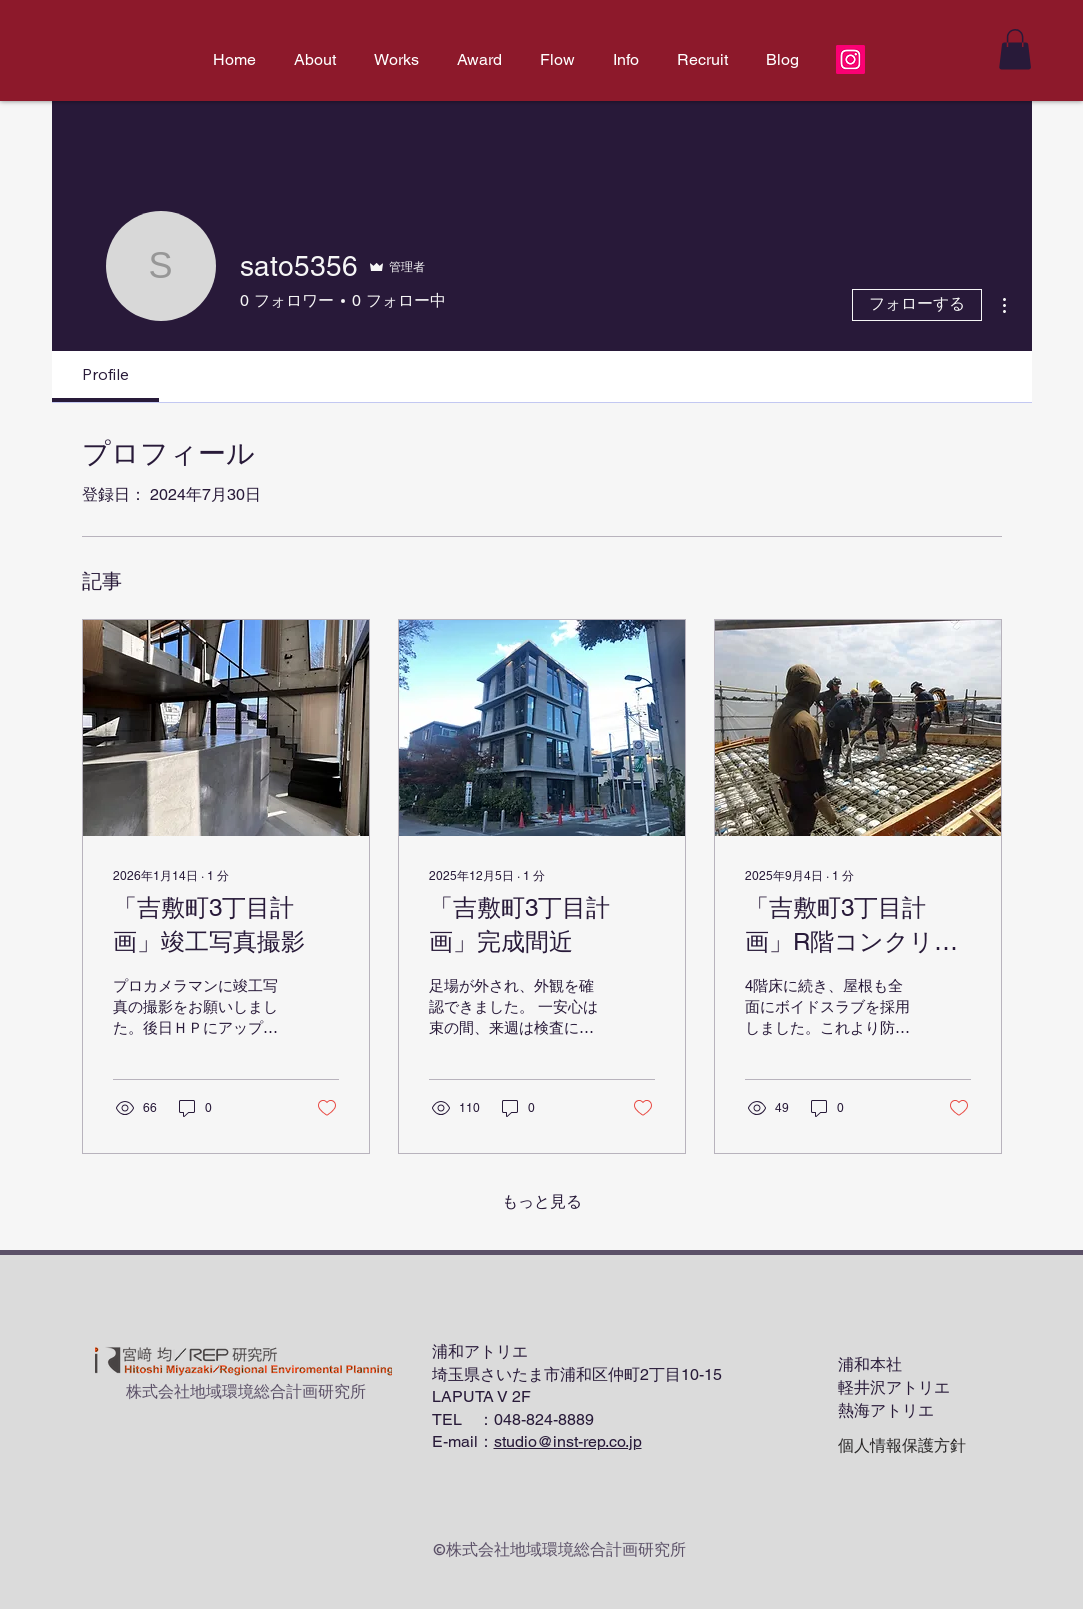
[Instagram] (850, 59)
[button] (1015, 49)
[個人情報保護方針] (902, 1447)
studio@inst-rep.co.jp (568, 1441)
